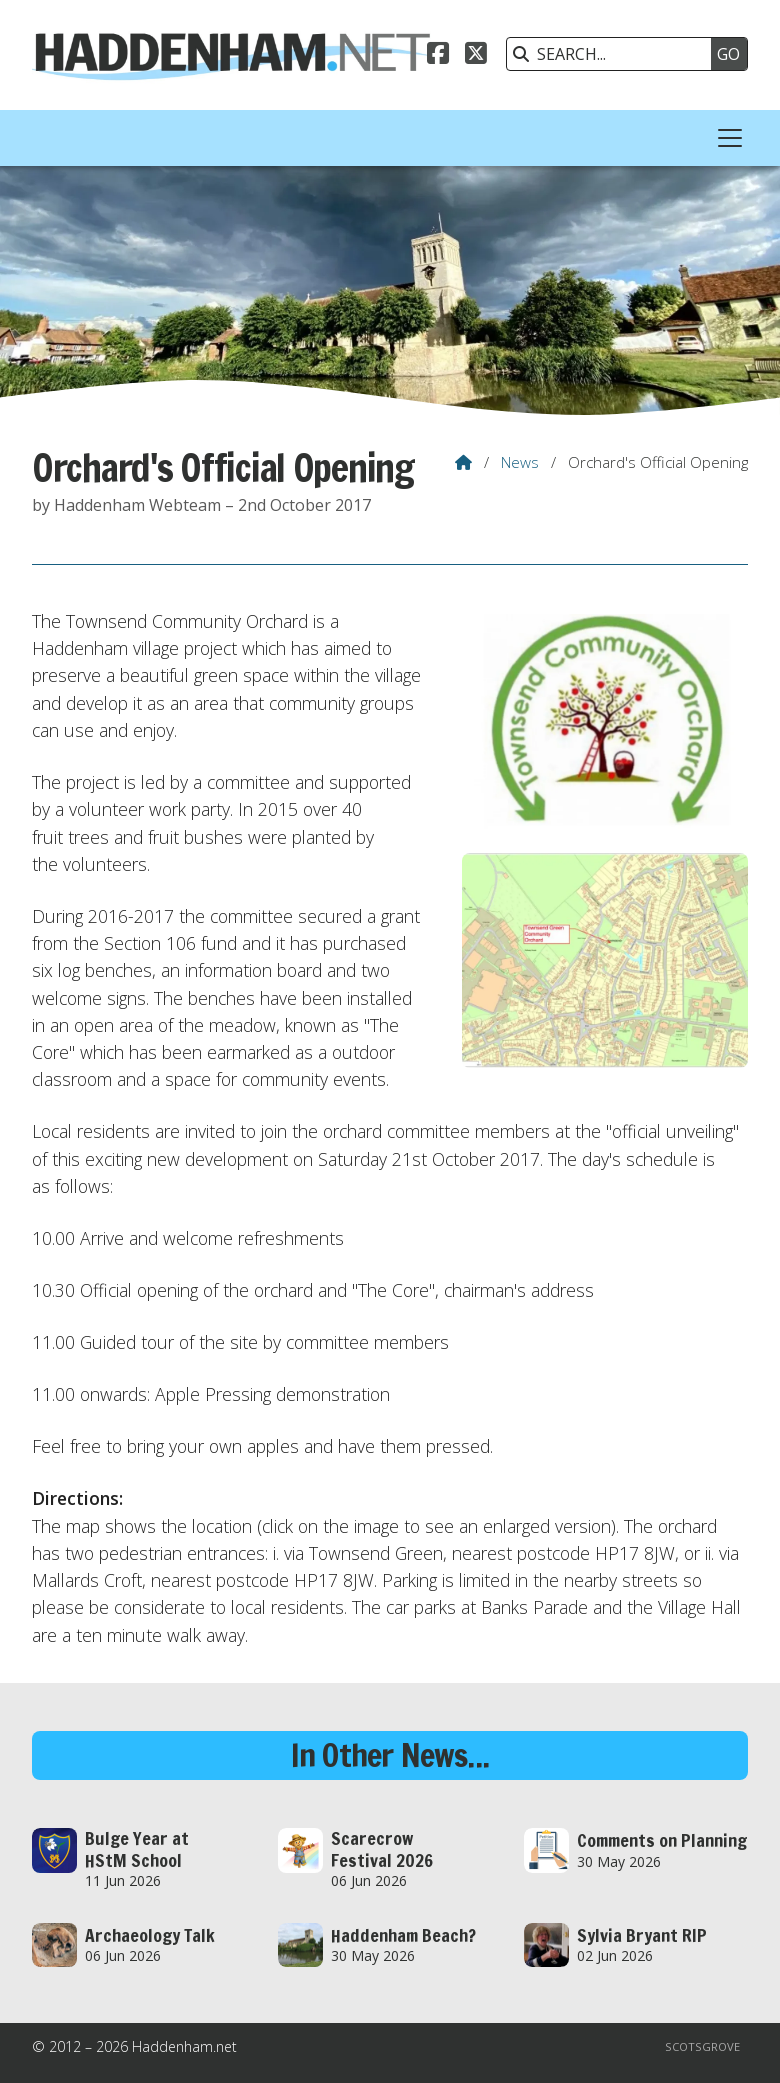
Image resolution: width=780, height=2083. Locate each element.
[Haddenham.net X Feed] (476, 56)
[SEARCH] (614, 54)
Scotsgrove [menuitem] (702, 2046)
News (520, 462)
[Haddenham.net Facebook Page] (438, 56)
